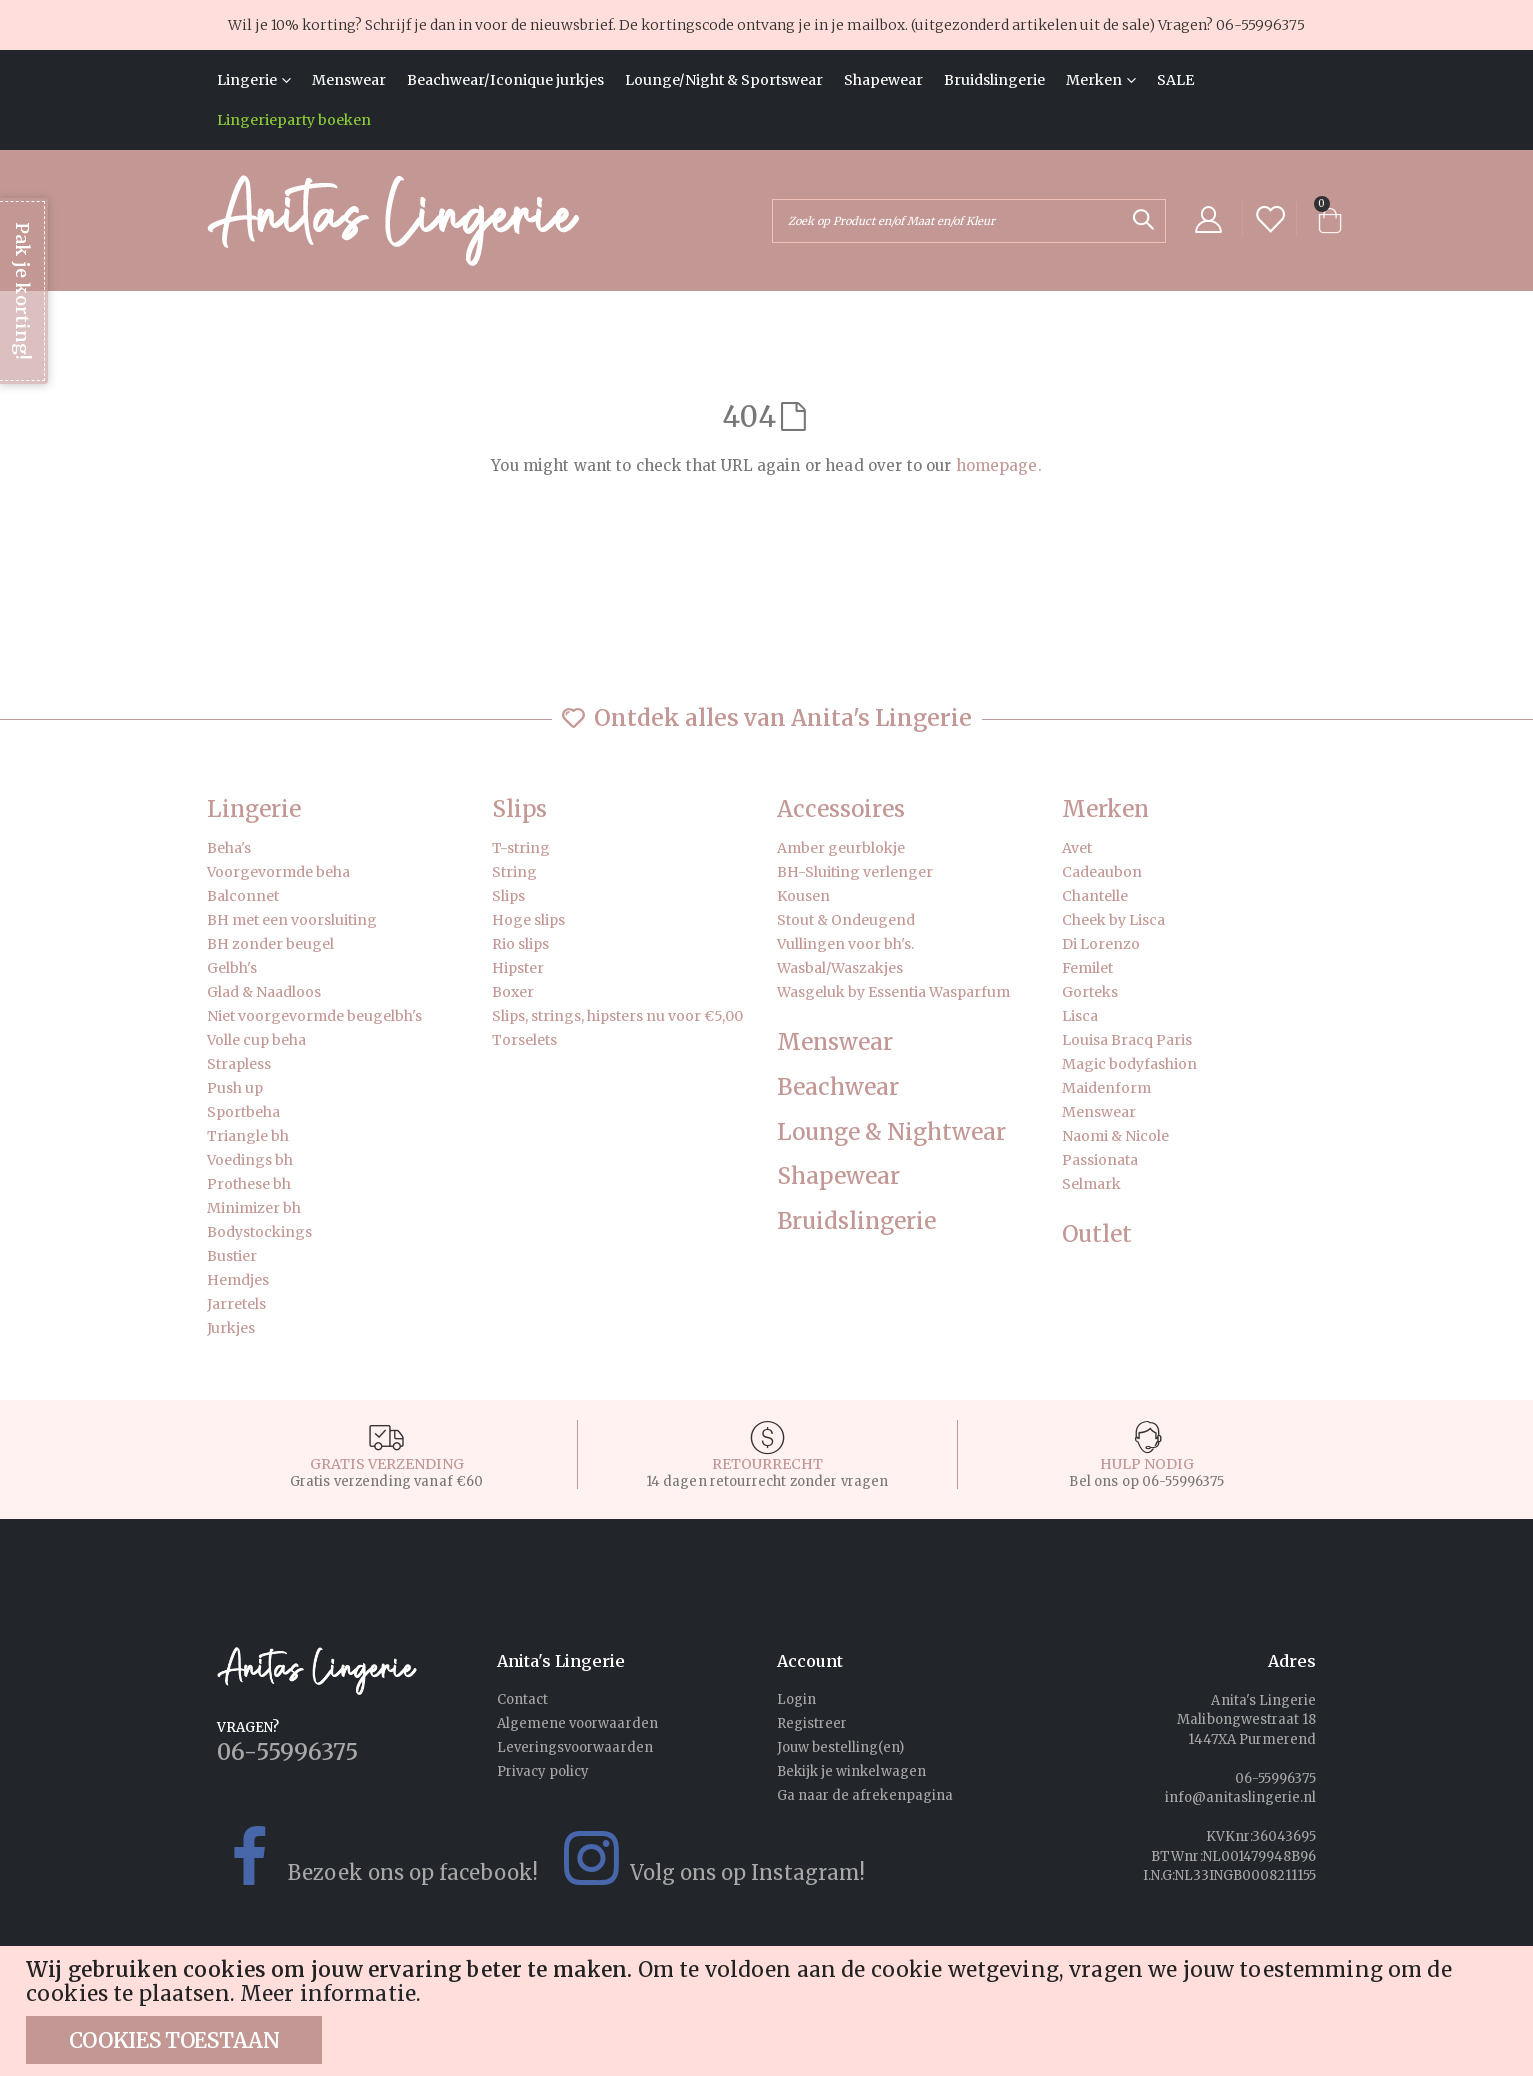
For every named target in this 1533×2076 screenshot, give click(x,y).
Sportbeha (243, 1112)
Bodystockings (259, 1232)
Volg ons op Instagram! (701, 1858)
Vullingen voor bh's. (845, 944)
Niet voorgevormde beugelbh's (314, 1016)
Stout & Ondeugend (846, 920)
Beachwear (838, 1087)
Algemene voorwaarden (577, 1723)
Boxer (513, 992)
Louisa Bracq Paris (1127, 1040)
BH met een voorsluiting (292, 920)
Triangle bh (248, 1136)
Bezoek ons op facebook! (367, 1858)
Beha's (229, 848)
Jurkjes (231, 1328)
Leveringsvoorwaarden (575, 1747)
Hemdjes (238, 1280)
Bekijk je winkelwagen (851, 1771)
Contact (522, 1699)
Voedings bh (250, 1160)
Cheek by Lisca (1113, 920)
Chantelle (1095, 896)
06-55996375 (1260, 25)
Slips (519, 809)
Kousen (803, 896)
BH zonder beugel (270, 944)
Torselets (524, 1040)
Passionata (1100, 1160)
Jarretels (236, 1304)
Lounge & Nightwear (891, 1132)
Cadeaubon (1102, 872)
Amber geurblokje (841, 848)
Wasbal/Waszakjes (840, 968)
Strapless (239, 1064)
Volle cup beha (256, 1040)
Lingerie (254, 809)
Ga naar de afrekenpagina (865, 1795)
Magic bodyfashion (1129, 1064)
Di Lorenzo (1101, 944)
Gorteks (1090, 992)
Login (796, 1699)
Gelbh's (232, 968)
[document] (769, 2011)
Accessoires (841, 809)
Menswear (835, 1042)
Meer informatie (328, 1994)
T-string (521, 848)
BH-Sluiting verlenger (855, 872)
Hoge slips (528, 920)
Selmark (1091, 1184)
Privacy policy (543, 1771)
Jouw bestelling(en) (840, 1747)
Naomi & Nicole (1115, 1136)
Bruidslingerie (856, 1221)
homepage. (999, 465)
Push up (235, 1088)
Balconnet (243, 896)
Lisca (1080, 1016)
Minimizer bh (254, 1208)
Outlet (1097, 1234)
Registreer (812, 1723)
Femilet (1087, 968)
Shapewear (838, 1176)
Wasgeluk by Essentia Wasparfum (893, 992)
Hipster (518, 968)
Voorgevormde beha (278, 872)
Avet (1077, 848)
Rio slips (520, 944)
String (514, 872)
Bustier (232, 1256)
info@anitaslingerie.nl (1240, 1797)
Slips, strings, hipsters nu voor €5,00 (617, 1016)
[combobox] (969, 221)
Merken (1105, 809)
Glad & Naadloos (264, 992)
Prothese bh (249, 1184)
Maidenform (1106, 1088)
